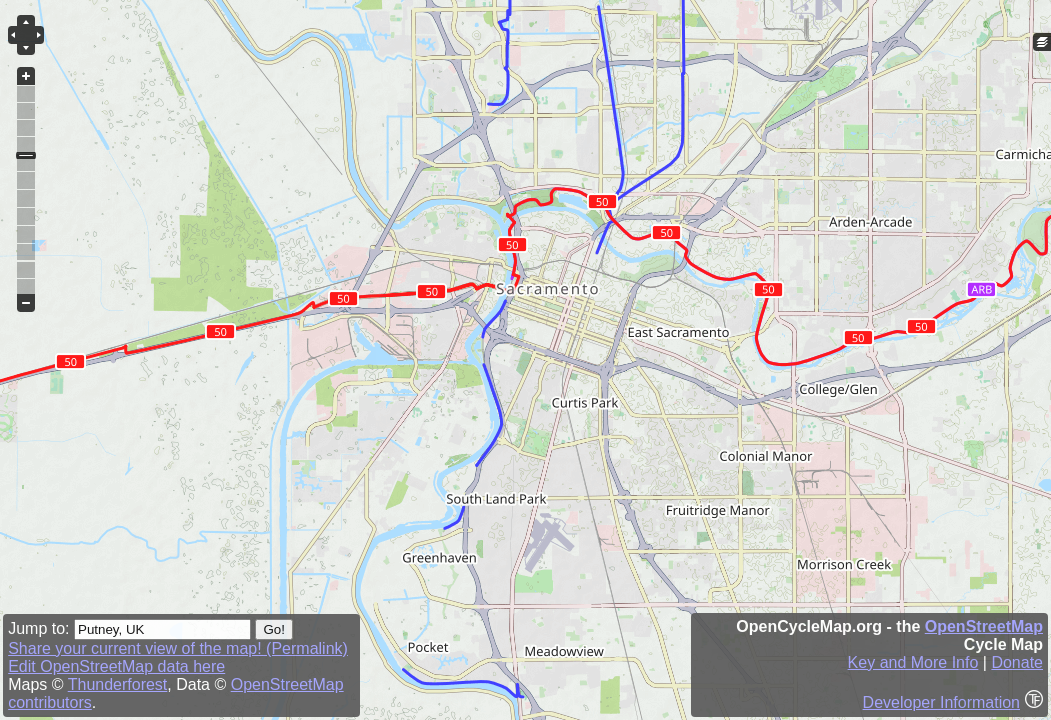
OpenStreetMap (984, 626)
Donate (1017, 662)
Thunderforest (118, 684)
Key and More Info (913, 662)
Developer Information (941, 702)
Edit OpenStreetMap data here (116, 666)
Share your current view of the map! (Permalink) (178, 648)
